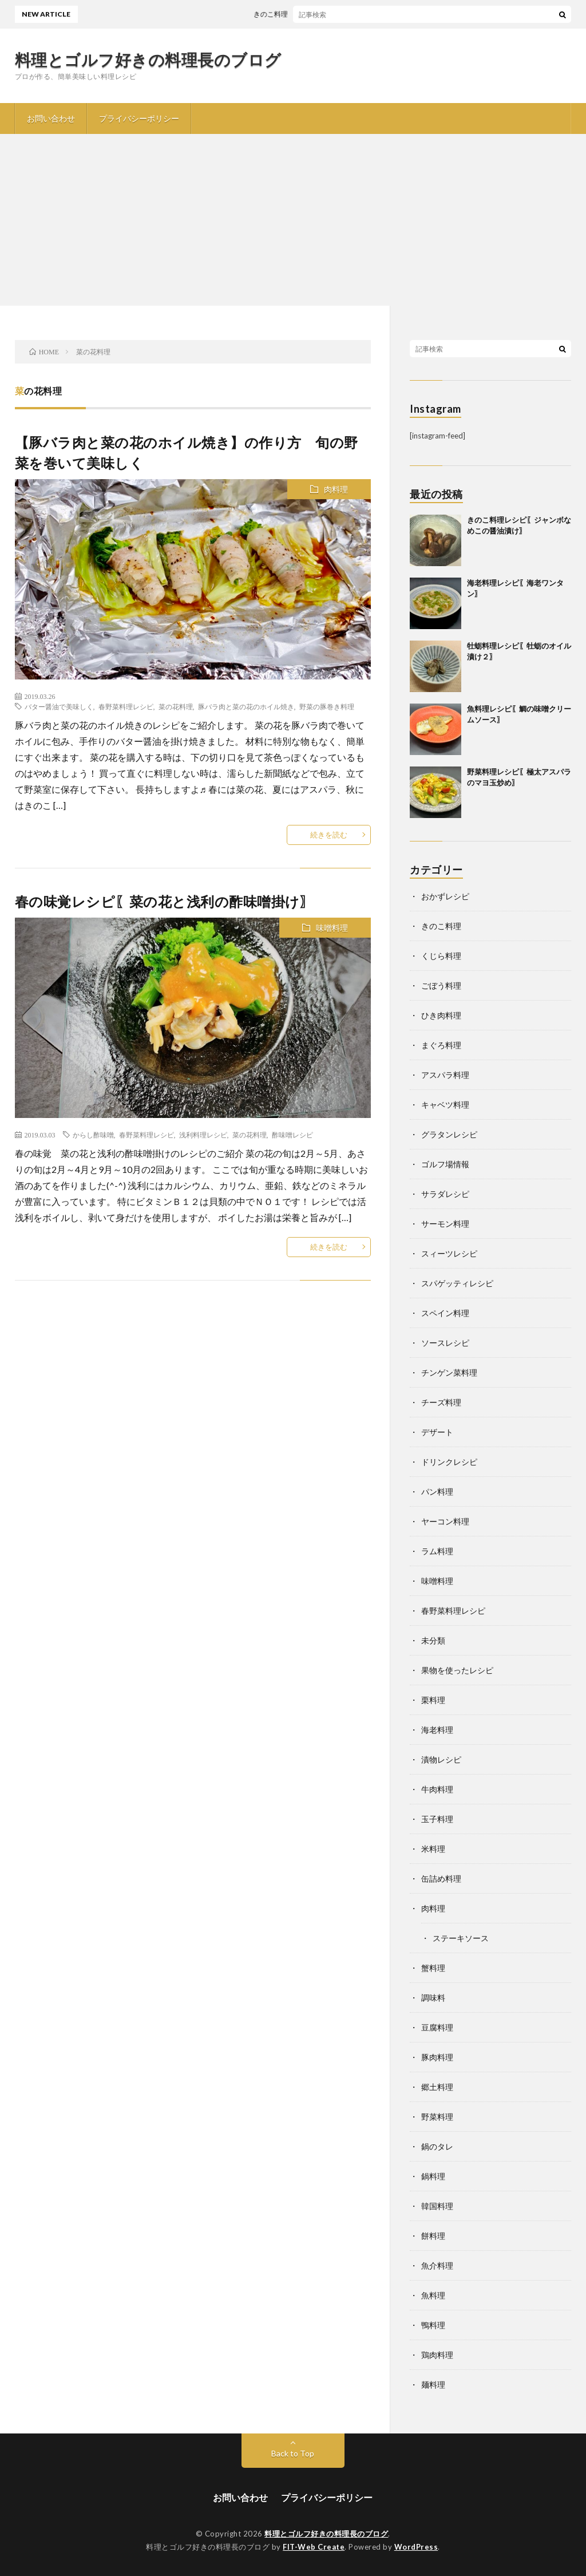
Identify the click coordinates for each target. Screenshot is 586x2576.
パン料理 (437, 1491)
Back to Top (292, 2453)
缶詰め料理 (441, 1878)
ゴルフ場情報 (445, 1164)
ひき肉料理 (441, 1015)
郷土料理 (437, 2087)
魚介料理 (437, 2265)
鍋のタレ (437, 2146)
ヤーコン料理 (445, 1521)
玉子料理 (437, 1819)
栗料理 (433, 1700)
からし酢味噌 (93, 1134)
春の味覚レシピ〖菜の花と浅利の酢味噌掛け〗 (171, 901)
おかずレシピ (445, 896)
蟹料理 (433, 1968)
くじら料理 (441, 956)
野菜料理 (437, 2116)
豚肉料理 (437, 2057)
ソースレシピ (445, 1343)
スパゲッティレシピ (457, 1283)
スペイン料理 (445, 1313)
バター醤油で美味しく (59, 706)
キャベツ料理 (445, 1104)
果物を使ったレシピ (457, 1670)
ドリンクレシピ (449, 1462)
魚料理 (433, 2295)
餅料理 (433, 2236)
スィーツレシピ (449, 1253)
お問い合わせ (51, 118)
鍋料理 (433, 2176)
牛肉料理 (437, 1789)
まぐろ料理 (441, 1045)
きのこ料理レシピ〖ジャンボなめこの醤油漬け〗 (335, 14)
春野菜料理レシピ (125, 706)
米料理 (433, 1849)
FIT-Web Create (314, 2546)
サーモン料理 (445, 1223)
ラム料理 (437, 1551)
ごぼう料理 (441, 985)
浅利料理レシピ (203, 1134)
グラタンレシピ (449, 1134)
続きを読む (328, 834)
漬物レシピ (441, 1759)
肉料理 (336, 489)
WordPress (416, 2546)
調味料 (433, 1997)
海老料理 (437, 1730)
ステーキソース (461, 1938)
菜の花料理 (176, 706)
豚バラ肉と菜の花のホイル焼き (246, 706)
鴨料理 (433, 2325)
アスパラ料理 (445, 1075)
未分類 (433, 1640)
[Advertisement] (293, 220)
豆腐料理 (437, 2027)
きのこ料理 (441, 926)
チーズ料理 (441, 1402)
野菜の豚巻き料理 (326, 706)
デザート (437, 1432)
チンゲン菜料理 (449, 1372)
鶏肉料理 (437, 2355)
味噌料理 (332, 928)
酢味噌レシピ (292, 1134)
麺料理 (433, 2384)
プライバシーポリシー (139, 118)
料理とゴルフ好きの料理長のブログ (148, 60)
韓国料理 (437, 2206)
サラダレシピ (445, 1194)
